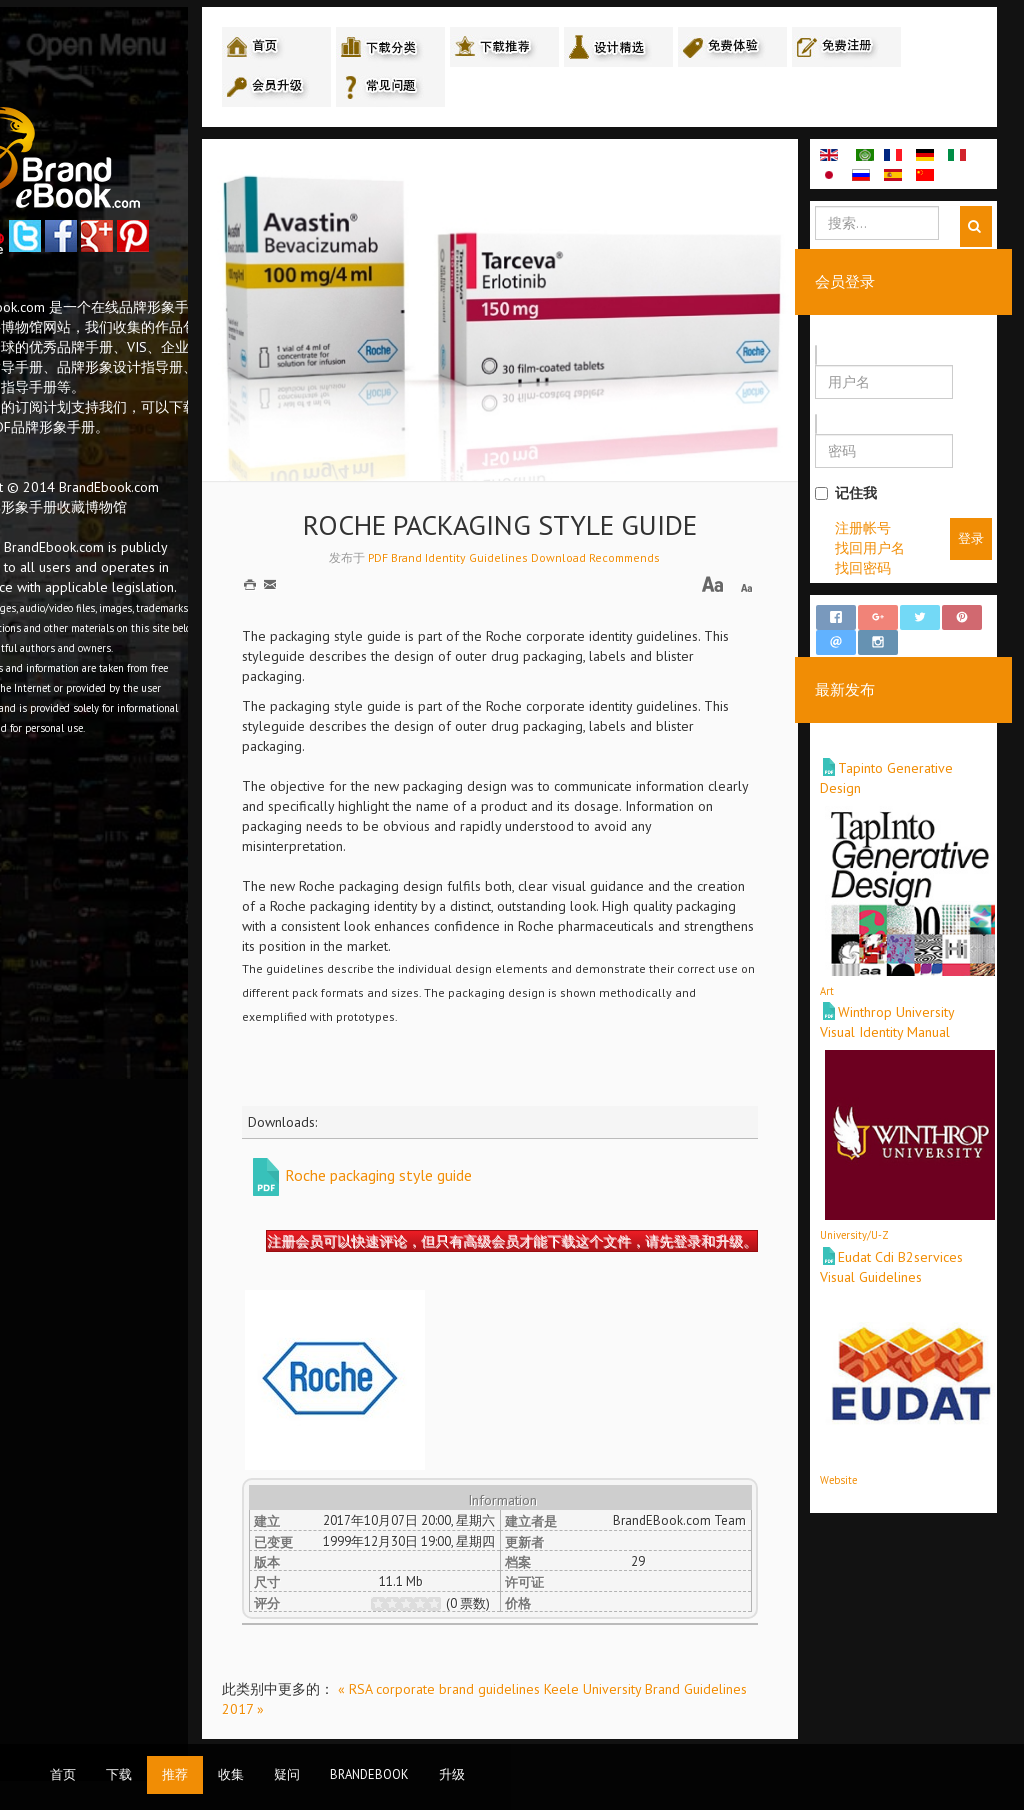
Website (861, 1464)
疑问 (287, 1774)
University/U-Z (877, 1220)
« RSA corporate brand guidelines (533, 1684)
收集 (231, 1774)
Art (850, 976)
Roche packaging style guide (470, 1138)
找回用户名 (893, 551)
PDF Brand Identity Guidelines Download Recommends (572, 519)
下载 (119, 1774)
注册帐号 (886, 531)
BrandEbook (369, 1774)
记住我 (869, 496)
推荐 (175, 1774)
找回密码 (886, 571)
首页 (63, 1774)
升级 (452, 1774)
